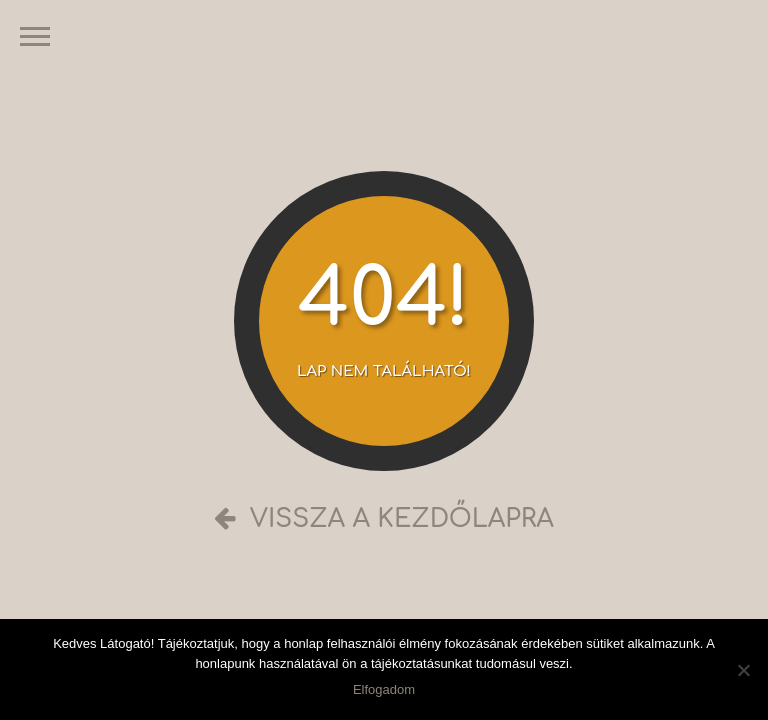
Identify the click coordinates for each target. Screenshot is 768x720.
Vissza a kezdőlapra (384, 519)
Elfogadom (384, 689)
